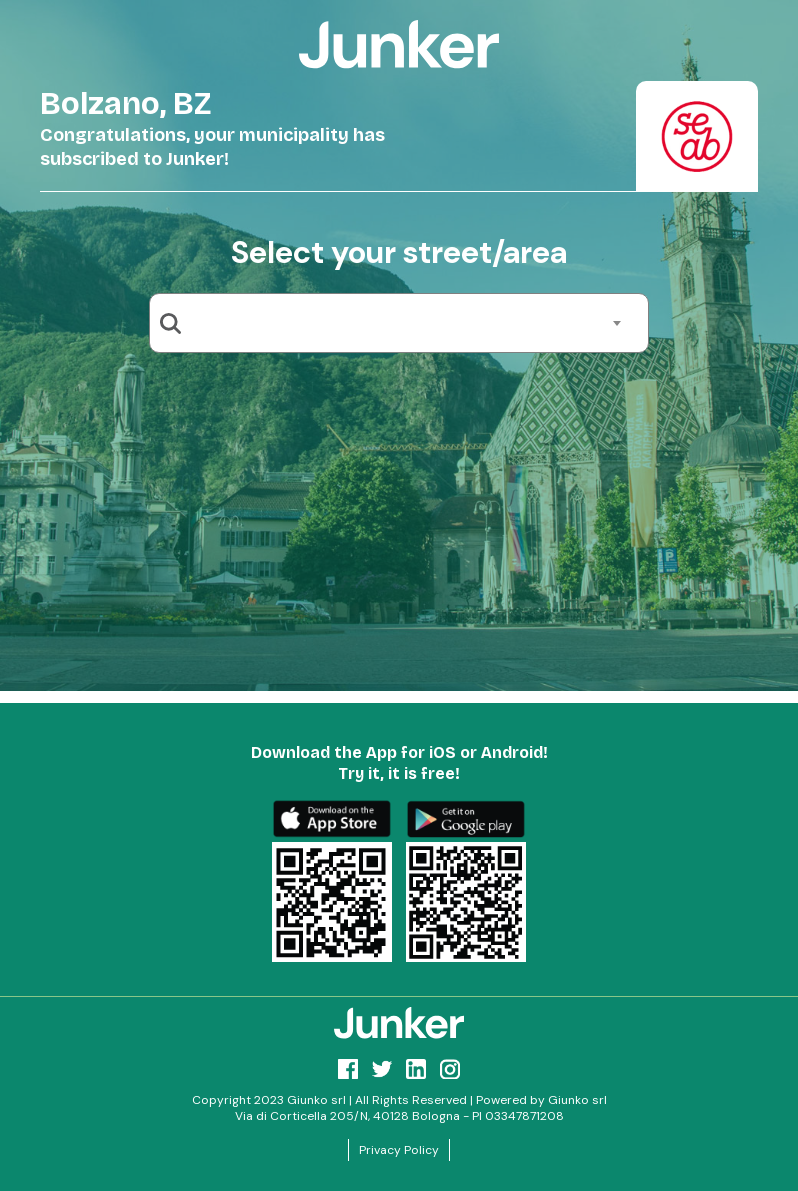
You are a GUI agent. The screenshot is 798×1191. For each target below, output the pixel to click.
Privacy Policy (399, 1150)
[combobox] (406, 323)
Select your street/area (399, 252)
